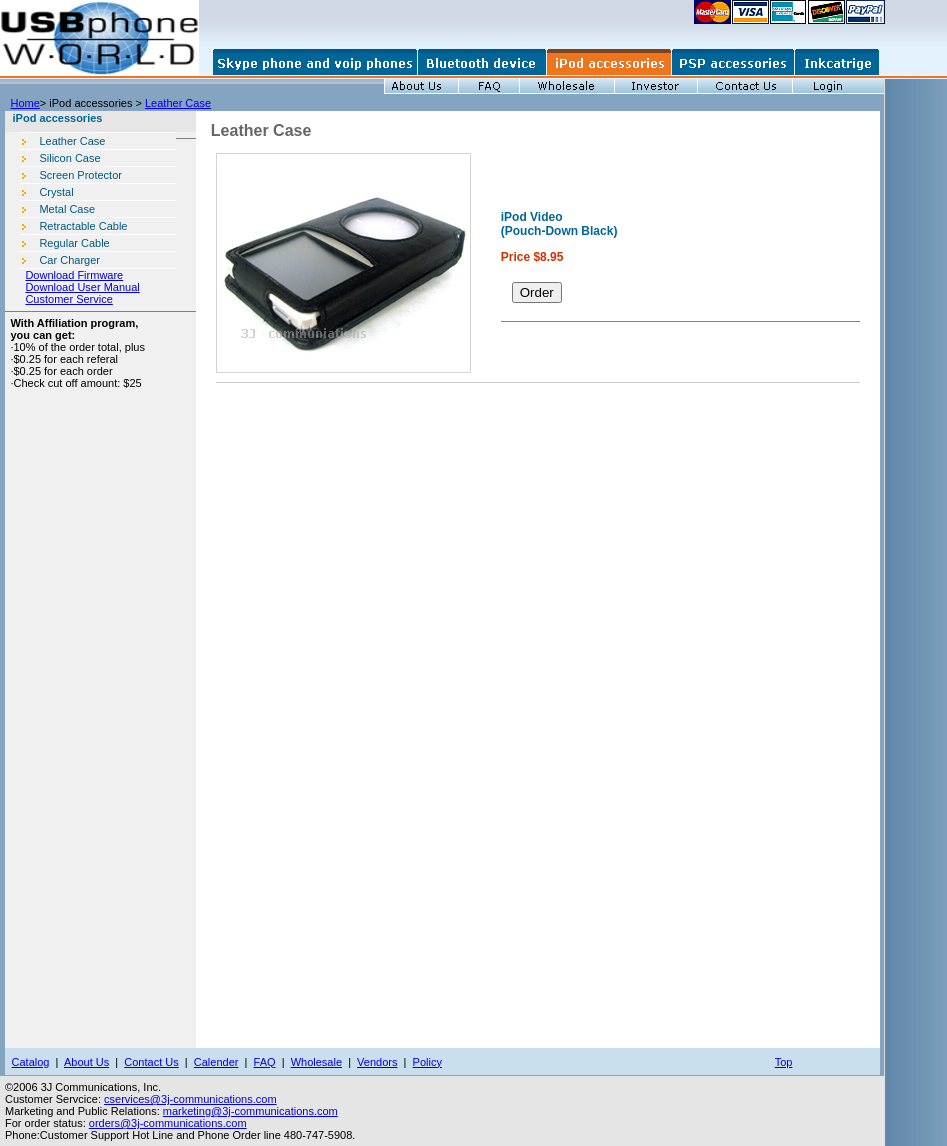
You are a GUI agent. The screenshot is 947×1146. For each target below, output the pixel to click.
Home (24, 103)
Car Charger (69, 260)
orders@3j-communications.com (168, 1123)
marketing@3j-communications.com (250, 1111)
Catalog (31, 1062)
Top (784, 1062)
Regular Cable (74, 243)
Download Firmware (74, 275)
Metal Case (67, 209)
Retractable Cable (83, 226)
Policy (427, 1062)
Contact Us (151, 1062)
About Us (86, 1062)
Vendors (377, 1062)
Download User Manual (82, 287)
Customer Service (68, 299)
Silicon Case (69, 158)
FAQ (265, 1062)
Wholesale (316, 1062)
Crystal (56, 192)
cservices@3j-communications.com (190, 1099)
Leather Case (178, 103)
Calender (216, 1062)
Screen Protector (80, 175)
